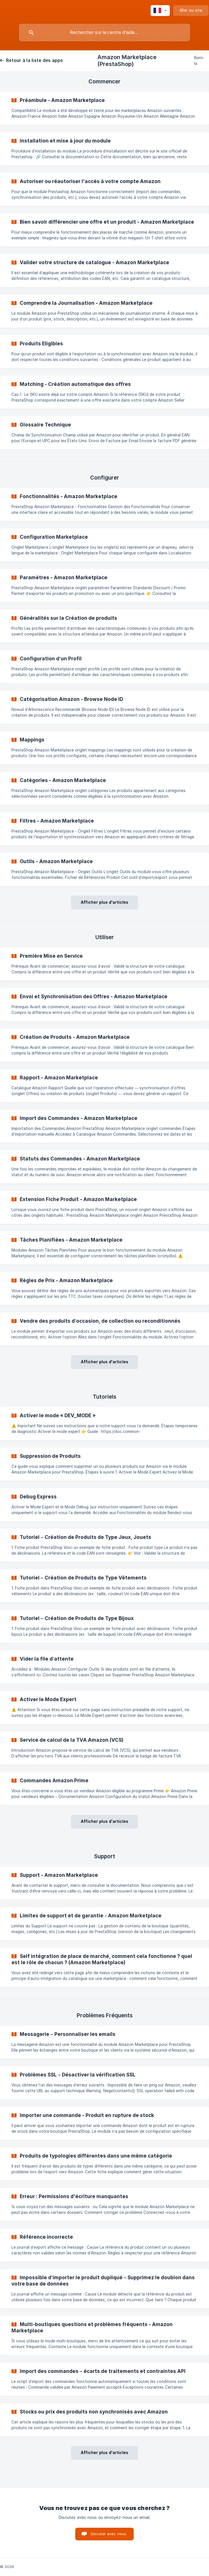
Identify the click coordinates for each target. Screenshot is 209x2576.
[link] (104, 108)
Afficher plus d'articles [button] (104, 902)
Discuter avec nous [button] (109, 2533)
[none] (160, 10)
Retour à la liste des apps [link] (34, 60)
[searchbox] (104, 32)
